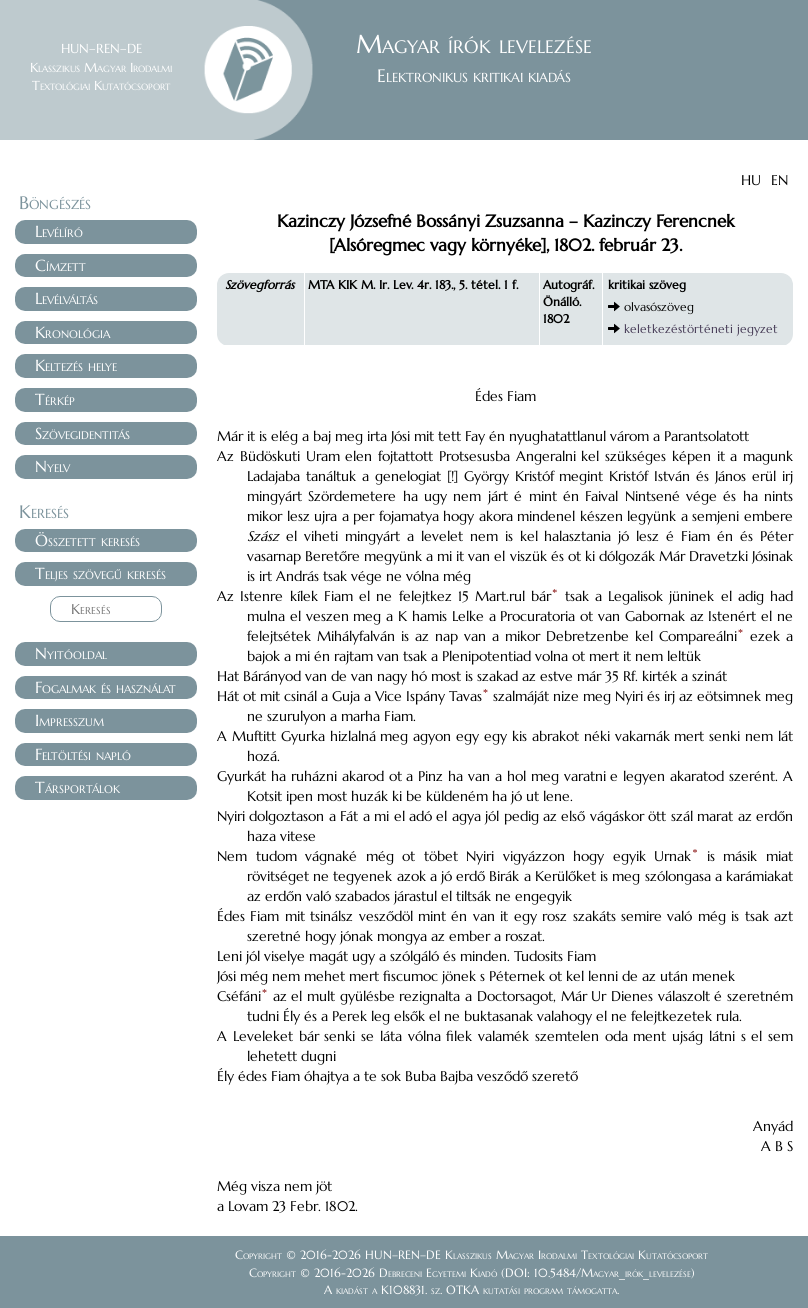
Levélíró (59, 231)
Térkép (55, 399)
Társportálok (77, 787)
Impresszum (69, 720)
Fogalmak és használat (105, 687)
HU (751, 180)
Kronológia (72, 332)
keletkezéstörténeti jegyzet (701, 328)
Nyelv (52, 466)
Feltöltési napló (83, 754)
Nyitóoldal (71, 653)
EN (779, 180)
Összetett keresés (87, 540)
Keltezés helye (76, 365)
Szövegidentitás (82, 433)
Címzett (60, 265)
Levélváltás (66, 298)
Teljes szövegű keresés (100, 573)
